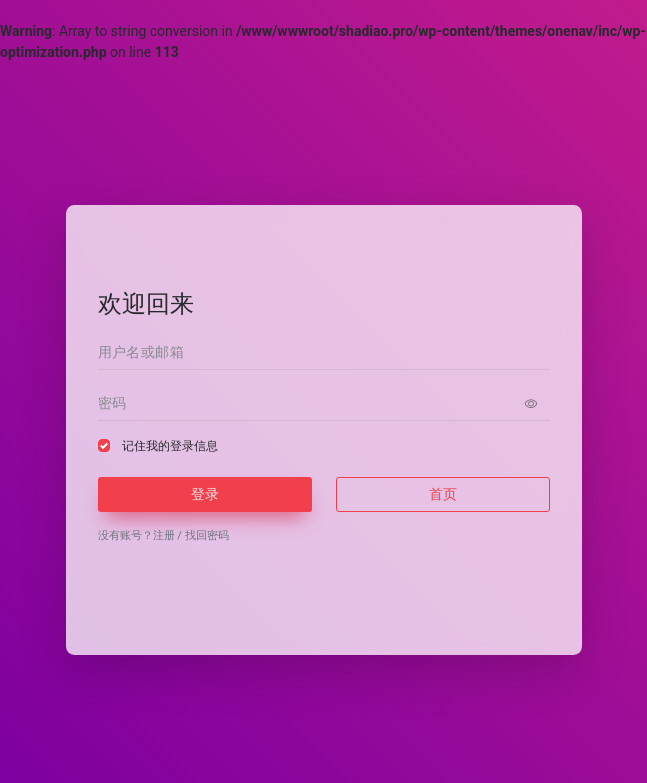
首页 (443, 494)
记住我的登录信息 (170, 446)
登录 (205, 494)
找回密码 (207, 535)
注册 (164, 535)
